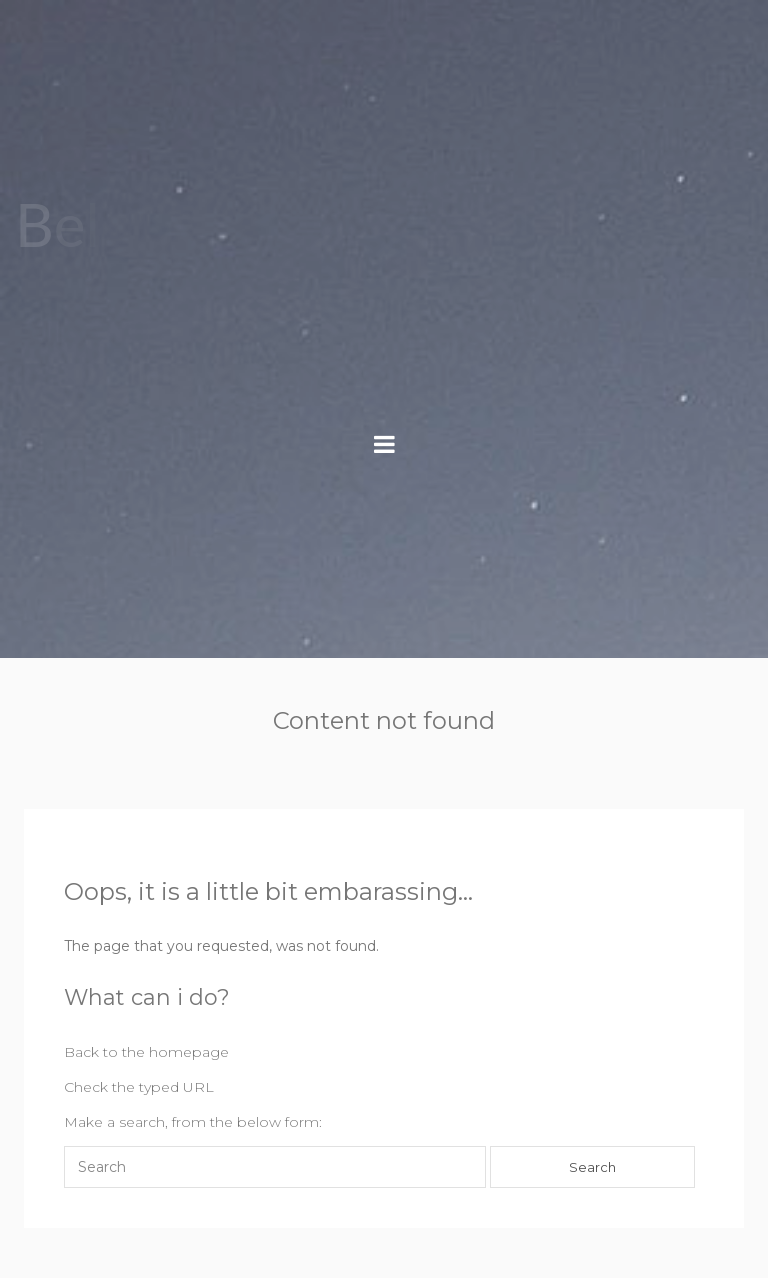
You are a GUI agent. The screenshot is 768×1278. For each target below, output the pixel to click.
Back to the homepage (146, 1052)
